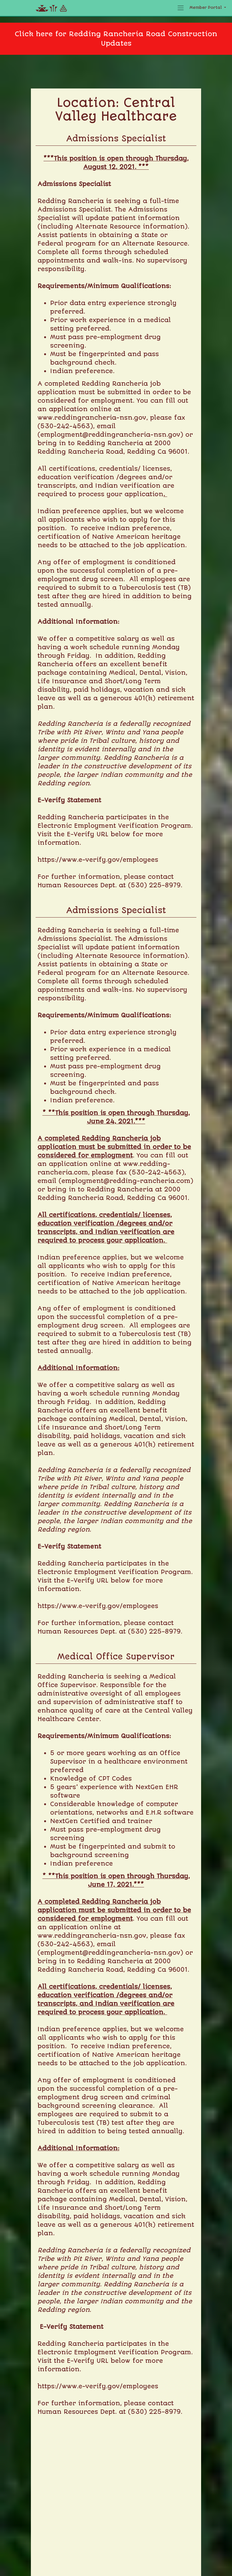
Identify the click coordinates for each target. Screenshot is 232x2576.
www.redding (60, 417)
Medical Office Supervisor (116, 1656)
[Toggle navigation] (180, 8)
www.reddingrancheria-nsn (85, 1935)
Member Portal (206, 7)
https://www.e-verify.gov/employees (98, 859)
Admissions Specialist (116, 138)
